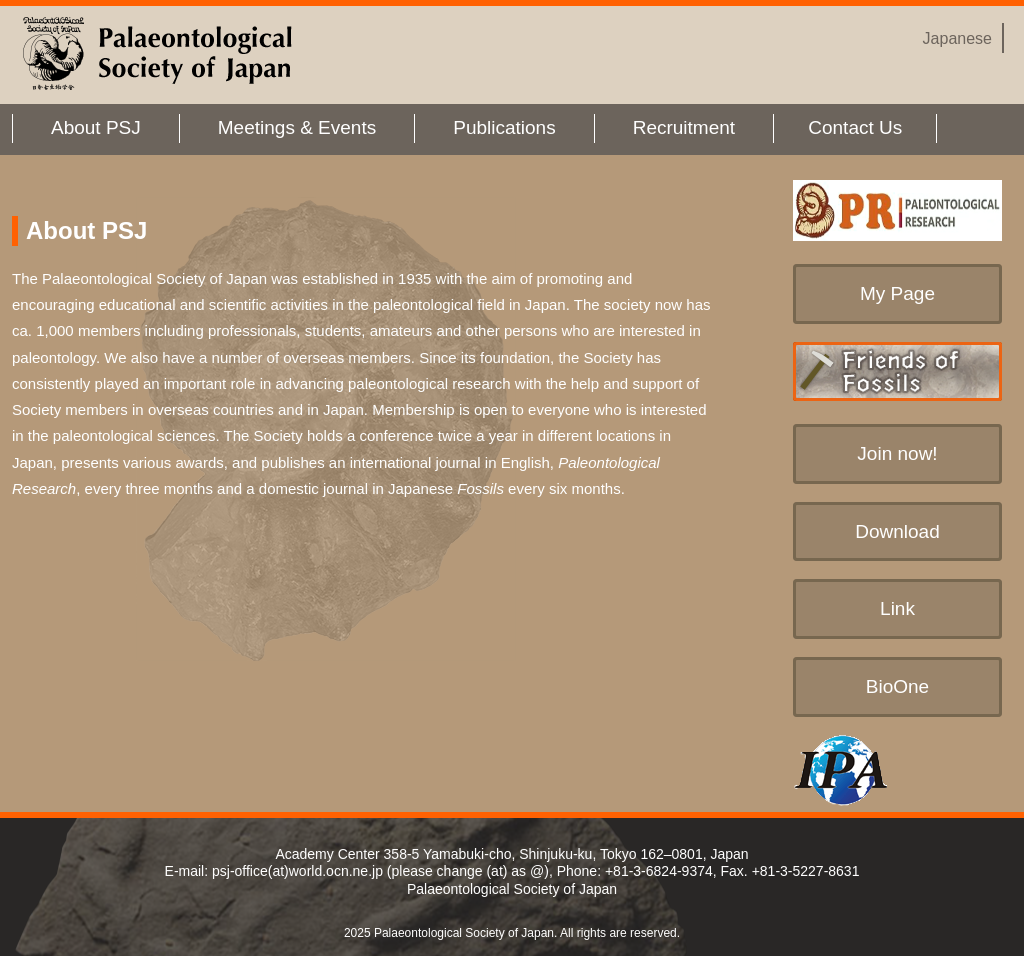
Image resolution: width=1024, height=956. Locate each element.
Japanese (957, 38)
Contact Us (855, 127)
